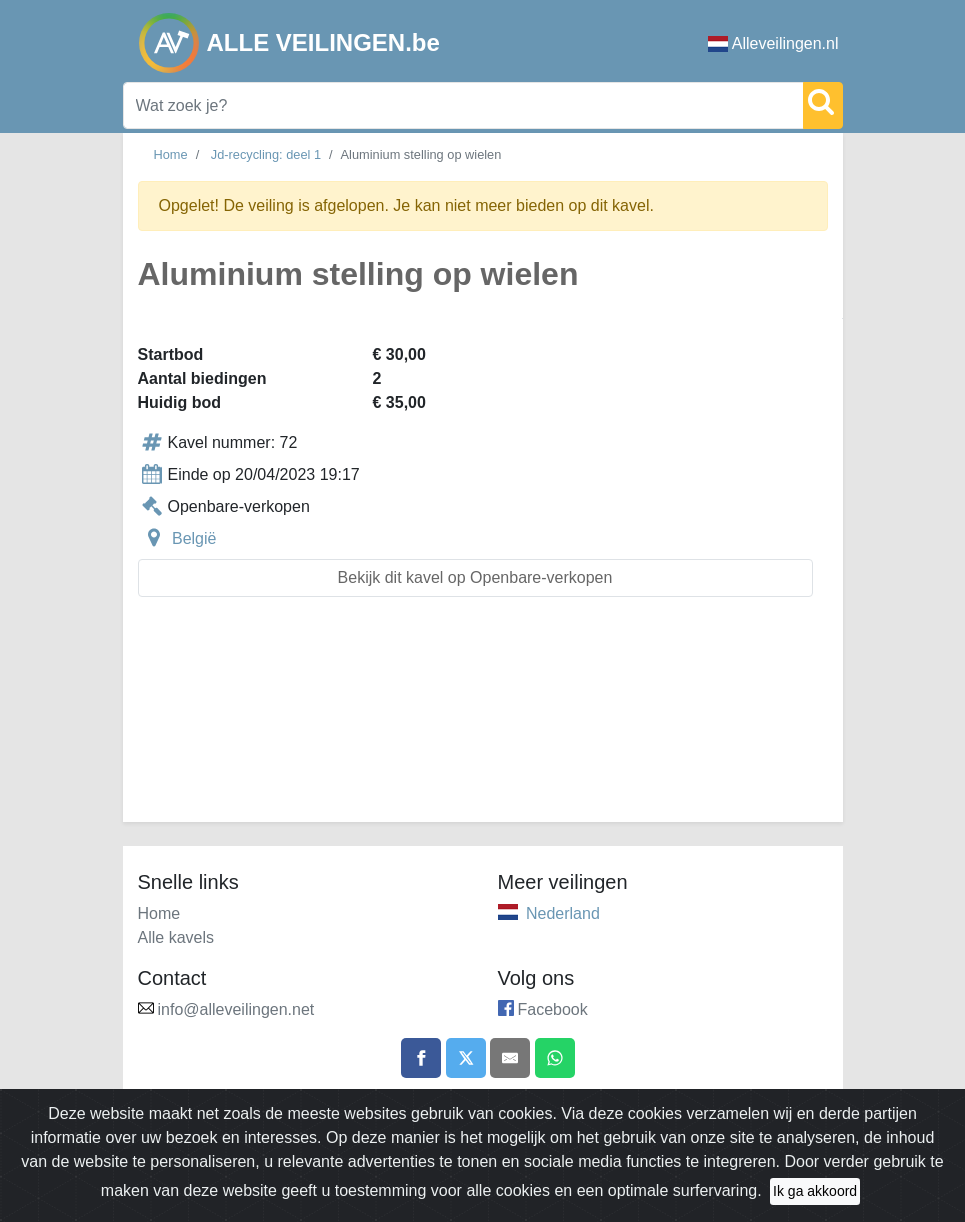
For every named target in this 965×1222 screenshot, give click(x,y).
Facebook (553, 1009)
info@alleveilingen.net (236, 1009)
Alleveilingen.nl (773, 43)
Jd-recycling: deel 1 (266, 154)
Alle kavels (176, 937)
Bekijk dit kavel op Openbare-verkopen (475, 577)
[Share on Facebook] (421, 1058)
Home (171, 154)
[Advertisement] (483, 721)
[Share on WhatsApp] (555, 1058)
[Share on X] (466, 1058)
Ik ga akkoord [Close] (815, 1191)
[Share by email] (510, 1058)
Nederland (563, 913)
